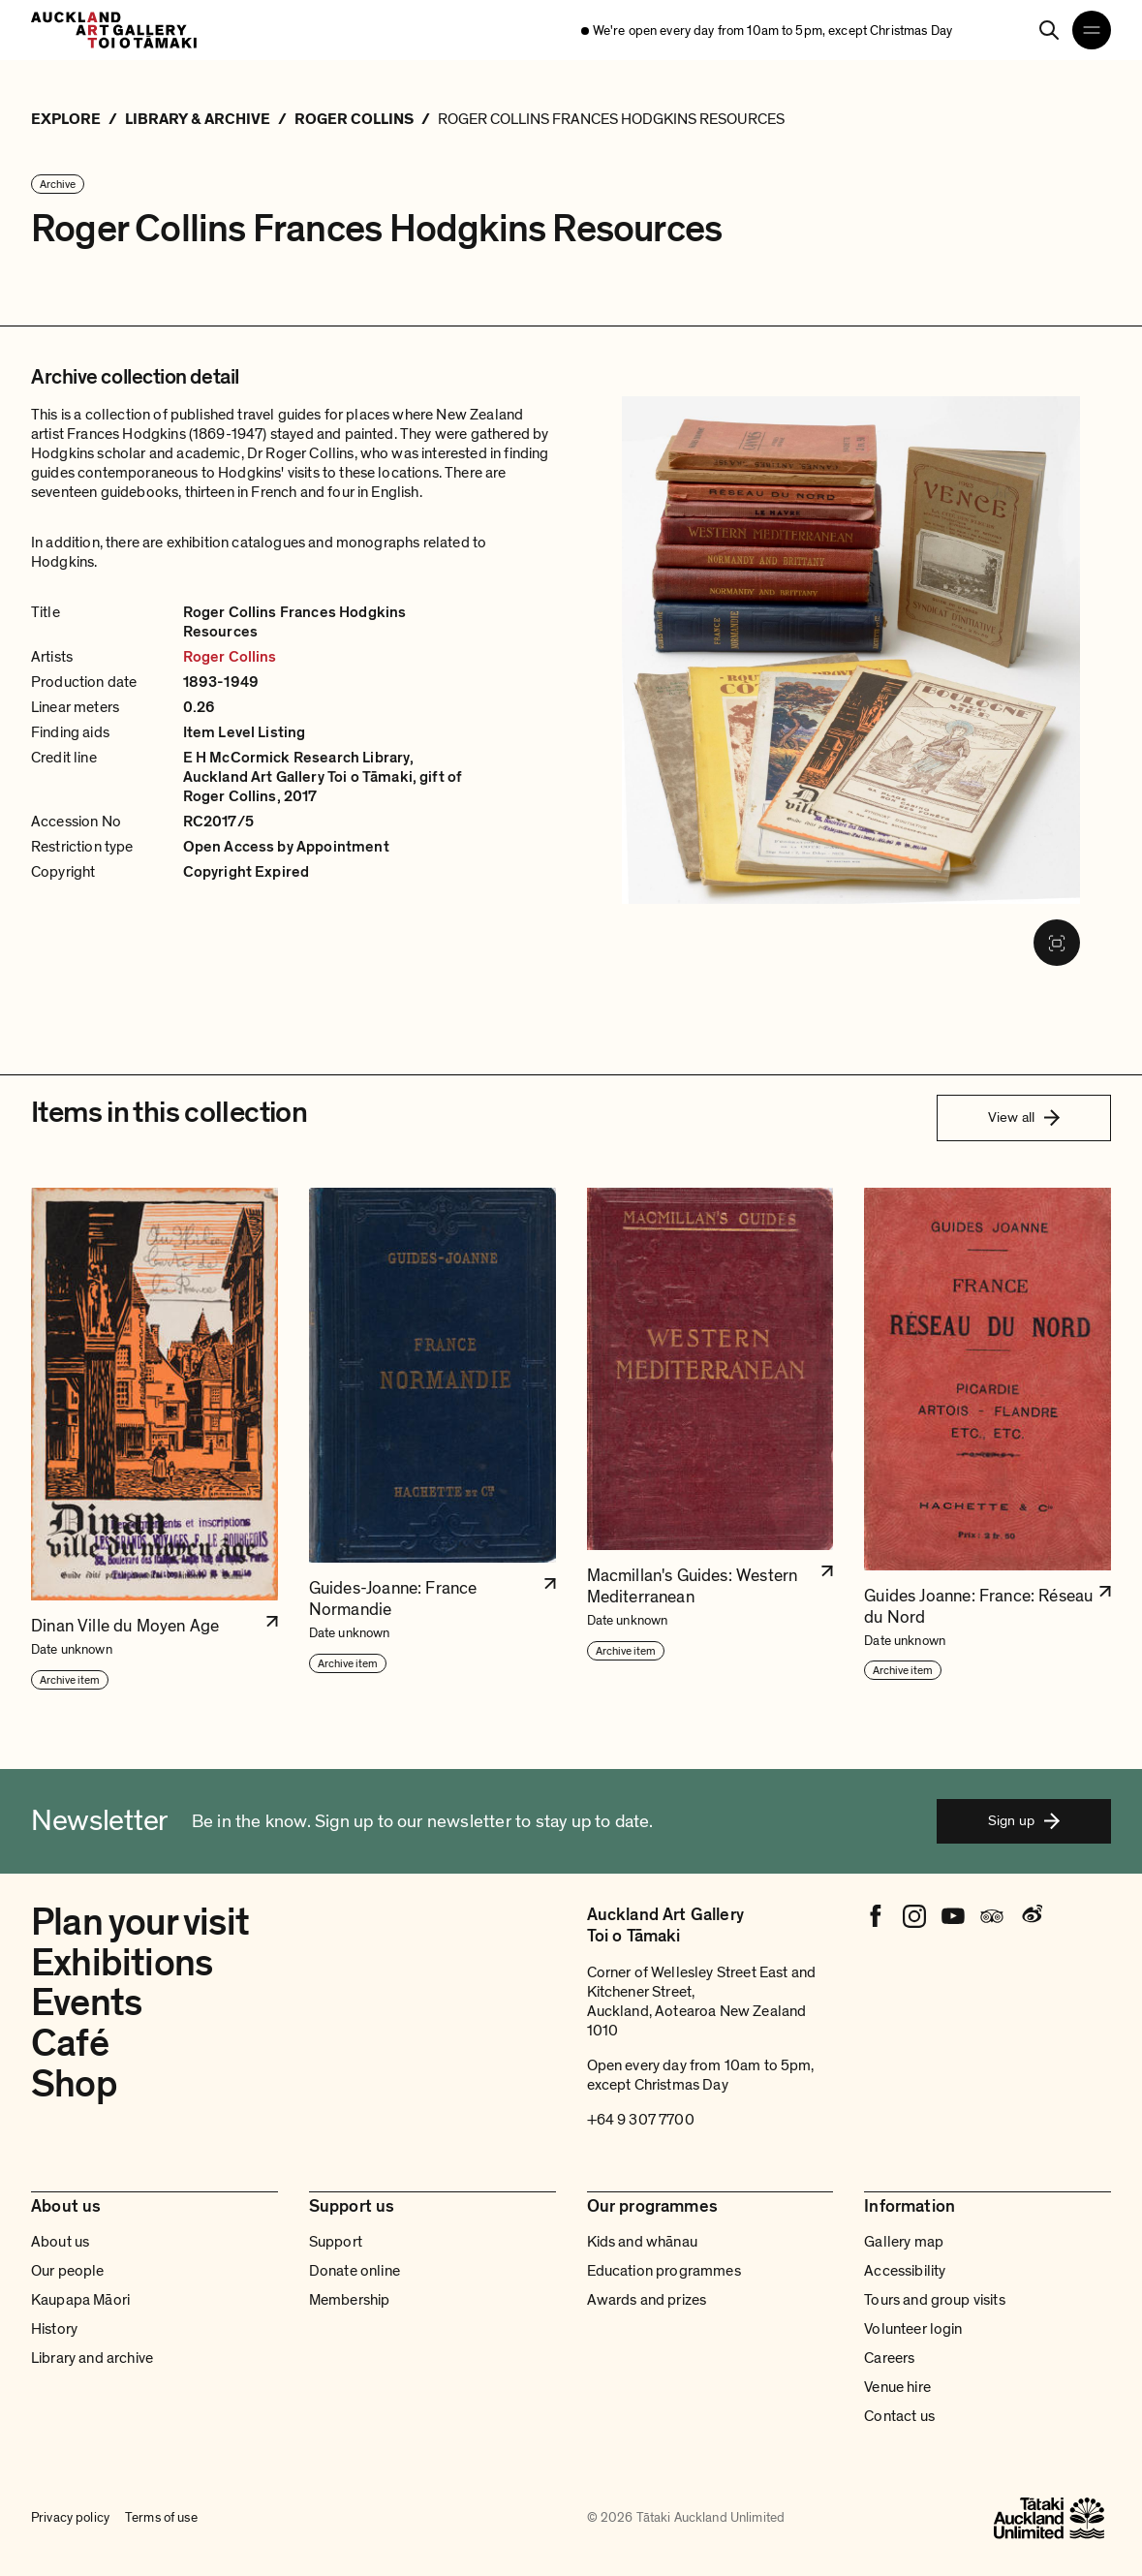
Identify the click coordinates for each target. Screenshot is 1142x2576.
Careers (889, 2358)
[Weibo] (1030, 1916)
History (54, 2329)
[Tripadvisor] (991, 1916)
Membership (349, 2300)
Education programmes (664, 2270)
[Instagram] (914, 1916)
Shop (74, 2084)
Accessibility (904, 2270)
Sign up (1024, 1820)
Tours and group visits (934, 2300)
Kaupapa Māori (80, 2300)
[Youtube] (953, 1916)
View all (1024, 1117)
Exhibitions (121, 1963)
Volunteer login (913, 2329)
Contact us (899, 2416)
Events (86, 2003)
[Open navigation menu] (1091, 30)
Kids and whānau (642, 2241)
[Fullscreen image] (1057, 942)
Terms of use (161, 2518)
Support (335, 2241)
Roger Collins (230, 657)
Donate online (354, 2270)
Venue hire (897, 2387)
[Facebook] (875, 1916)
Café (69, 2043)
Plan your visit (140, 1922)
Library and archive (92, 2358)
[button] (154, 1439)
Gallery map (903, 2241)
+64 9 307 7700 (640, 2119)
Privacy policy (70, 2518)
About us (60, 2241)
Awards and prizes (647, 2300)
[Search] (1049, 30)
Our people (68, 2270)
